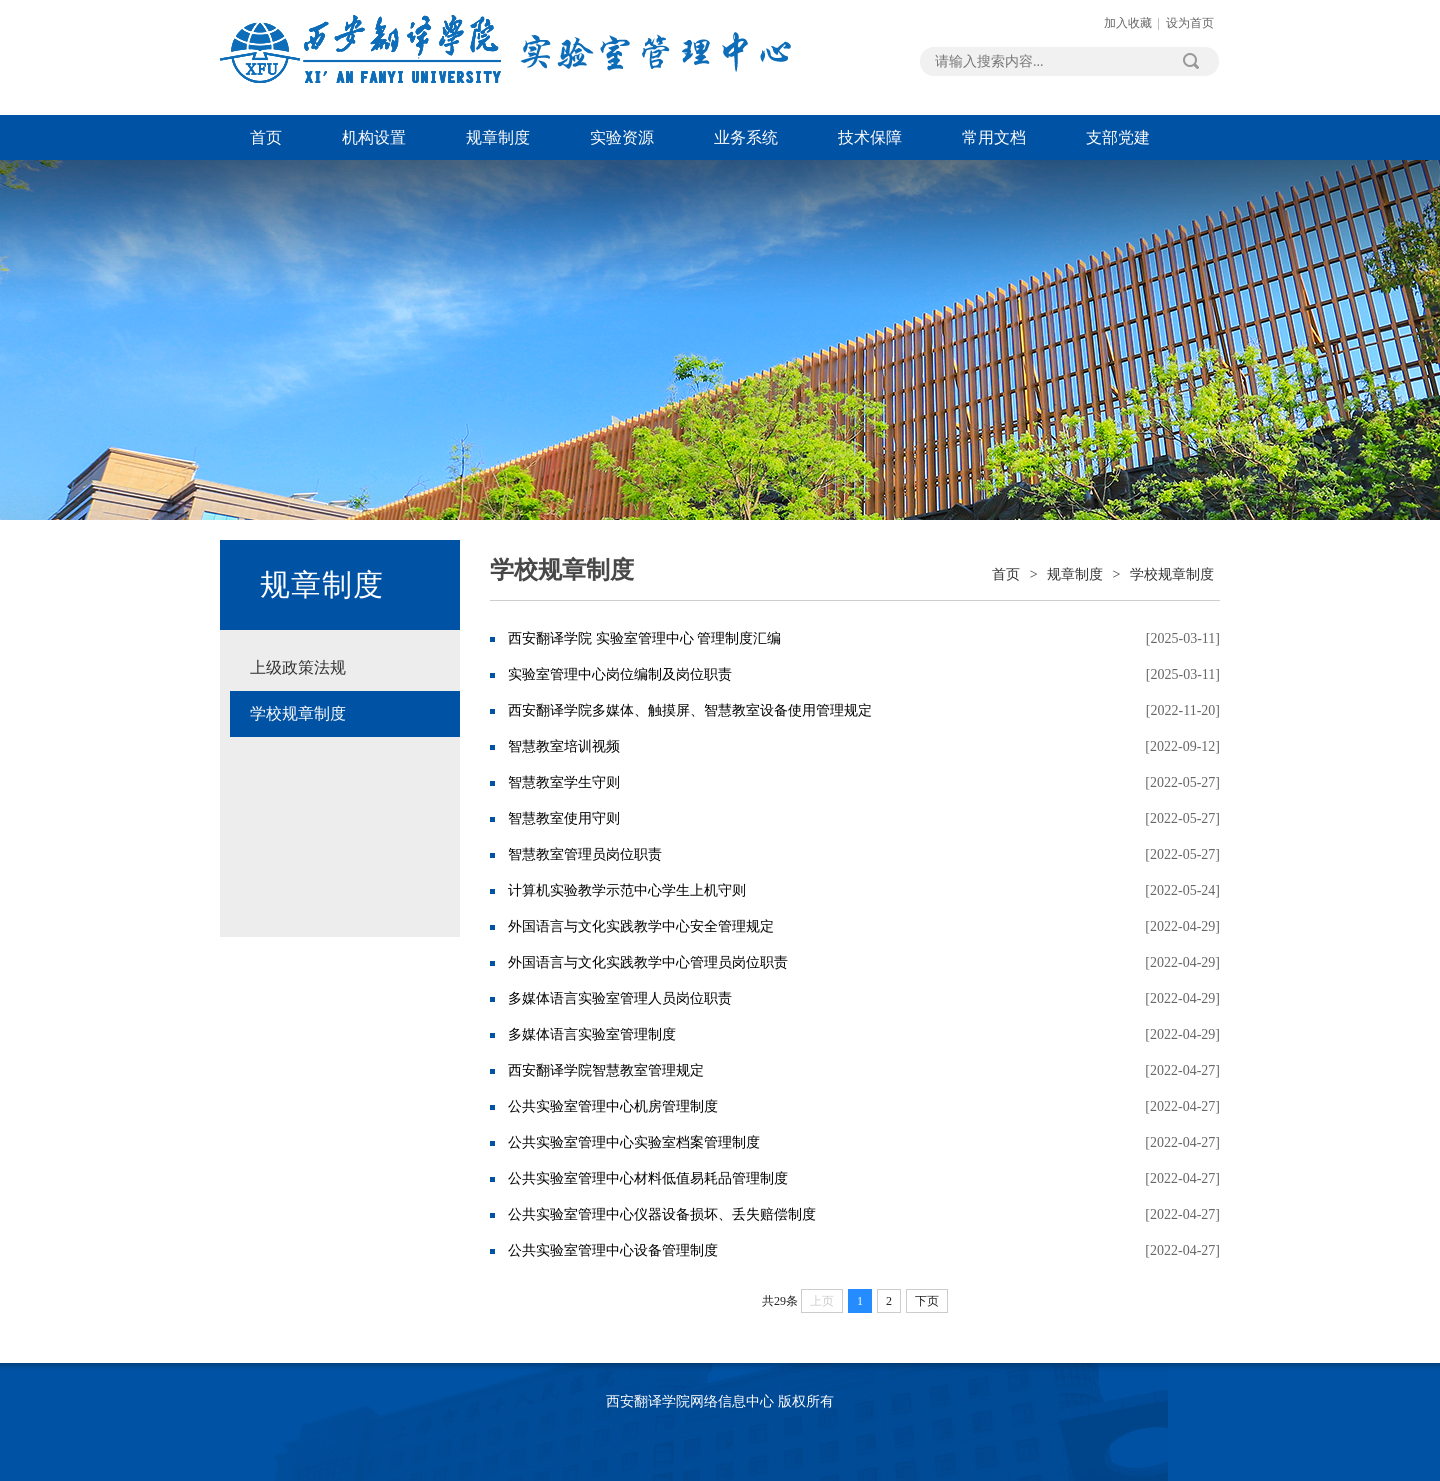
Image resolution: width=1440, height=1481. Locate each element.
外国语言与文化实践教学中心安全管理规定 (641, 926)
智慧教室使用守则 (564, 818)
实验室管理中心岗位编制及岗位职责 (620, 674)
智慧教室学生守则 (564, 782)
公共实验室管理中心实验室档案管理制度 (634, 1142)
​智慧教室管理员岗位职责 (585, 854)
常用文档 (994, 137)
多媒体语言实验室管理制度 (592, 1034)
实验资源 (622, 137)
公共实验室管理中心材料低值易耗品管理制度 (648, 1178)
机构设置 (374, 137)
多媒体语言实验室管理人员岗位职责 (620, 998)
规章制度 (498, 137)
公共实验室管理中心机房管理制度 (613, 1106)
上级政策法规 (298, 667)
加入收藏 (1128, 23)
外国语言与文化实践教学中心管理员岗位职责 (648, 962)
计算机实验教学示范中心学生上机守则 (627, 890)
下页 (927, 1301)
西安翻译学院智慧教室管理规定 (606, 1070)
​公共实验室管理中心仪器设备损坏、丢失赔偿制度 (662, 1214)
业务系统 (746, 137)
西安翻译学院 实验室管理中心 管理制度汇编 (644, 638)
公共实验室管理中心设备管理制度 (613, 1250)
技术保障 (870, 137)
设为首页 (1190, 23)
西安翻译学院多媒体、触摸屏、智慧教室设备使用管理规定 (690, 710)
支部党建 (1118, 137)
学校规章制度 (298, 713)
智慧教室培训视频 (564, 746)
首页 (266, 137)
